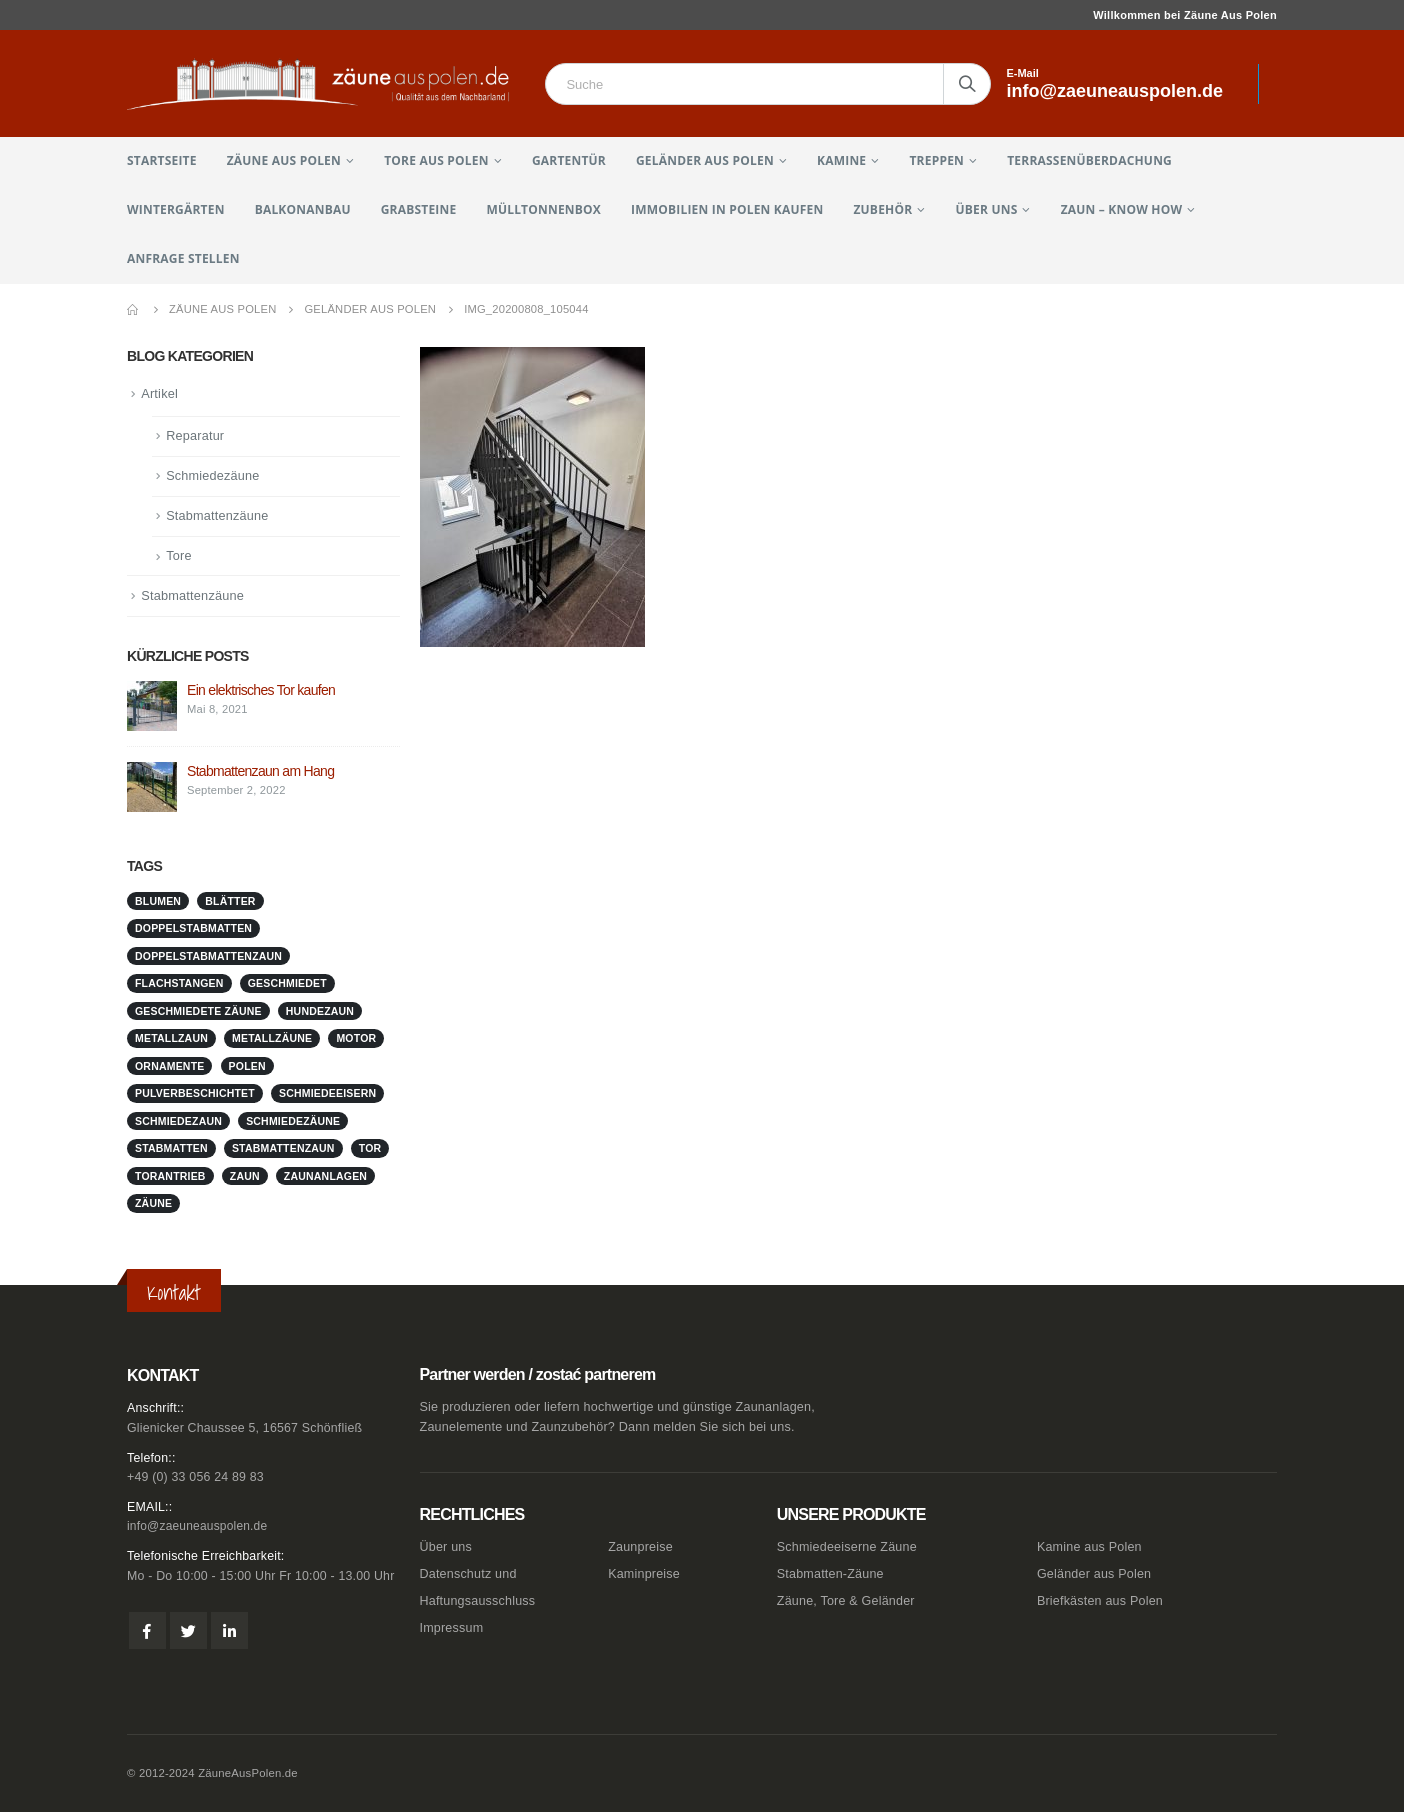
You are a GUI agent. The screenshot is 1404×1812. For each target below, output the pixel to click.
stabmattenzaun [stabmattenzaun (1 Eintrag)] (283, 1152)
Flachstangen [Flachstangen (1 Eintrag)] (179, 987)
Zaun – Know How (1122, 209)
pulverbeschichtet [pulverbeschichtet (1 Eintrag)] (195, 1097)
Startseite (162, 160)
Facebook (147, 1631)
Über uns (987, 209)
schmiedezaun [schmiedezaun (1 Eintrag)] (178, 1124)
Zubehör (882, 209)
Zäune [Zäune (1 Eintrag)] (153, 1207)
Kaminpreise (644, 1574)
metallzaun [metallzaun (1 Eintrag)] (171, 1042)
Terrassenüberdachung (1089, 160)
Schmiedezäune (214, 477)
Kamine (841, 160)
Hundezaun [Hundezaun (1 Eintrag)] (320, 1014)
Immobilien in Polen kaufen (727, 209)
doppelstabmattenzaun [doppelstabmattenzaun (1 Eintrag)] (208, 959)
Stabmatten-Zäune (831, 1574)
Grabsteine (419, 209)
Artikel (160, 393)
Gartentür (569, 160)
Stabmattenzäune (218, 518)
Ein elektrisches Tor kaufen (261, 694)
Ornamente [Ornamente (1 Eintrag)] (169, 1069)
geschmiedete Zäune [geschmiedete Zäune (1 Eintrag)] (198, 1014)
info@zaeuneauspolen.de (200, 1527)
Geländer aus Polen (705, 160)
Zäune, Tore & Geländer (846, 1601)
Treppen (936, 160)
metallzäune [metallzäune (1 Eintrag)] (272, 1042)
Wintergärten (176, 209)
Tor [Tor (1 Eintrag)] (370, 1152)
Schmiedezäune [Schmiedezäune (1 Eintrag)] (293, 1124)
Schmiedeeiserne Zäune (847, 1547)
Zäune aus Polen (284, 160)
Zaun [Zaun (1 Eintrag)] (245, 1179)
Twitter (188, 1631)
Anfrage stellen (183, 258)
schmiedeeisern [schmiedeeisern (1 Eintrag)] (327, 1097)
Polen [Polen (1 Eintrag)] (247, 1069)
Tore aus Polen (436, 160)
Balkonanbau (303, 209)
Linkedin (229, 1631)
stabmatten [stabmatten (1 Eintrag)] (171, 1152)
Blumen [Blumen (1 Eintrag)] (158, 904)
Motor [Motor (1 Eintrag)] (356, 1042)
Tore (179, 559)
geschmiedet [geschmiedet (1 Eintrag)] (287, 987)
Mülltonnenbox (543, 209)
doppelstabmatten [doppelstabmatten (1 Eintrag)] (193, 932)
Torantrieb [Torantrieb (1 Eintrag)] (170, 1179)
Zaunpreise (640, 1547)
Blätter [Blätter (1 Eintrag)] (230, 904)
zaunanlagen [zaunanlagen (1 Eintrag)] (325, 1179)
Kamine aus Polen (1089, 1547)
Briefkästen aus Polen (1100, 1601)
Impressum (452, 1628)
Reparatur (196, 436)
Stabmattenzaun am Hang (260, 775)
